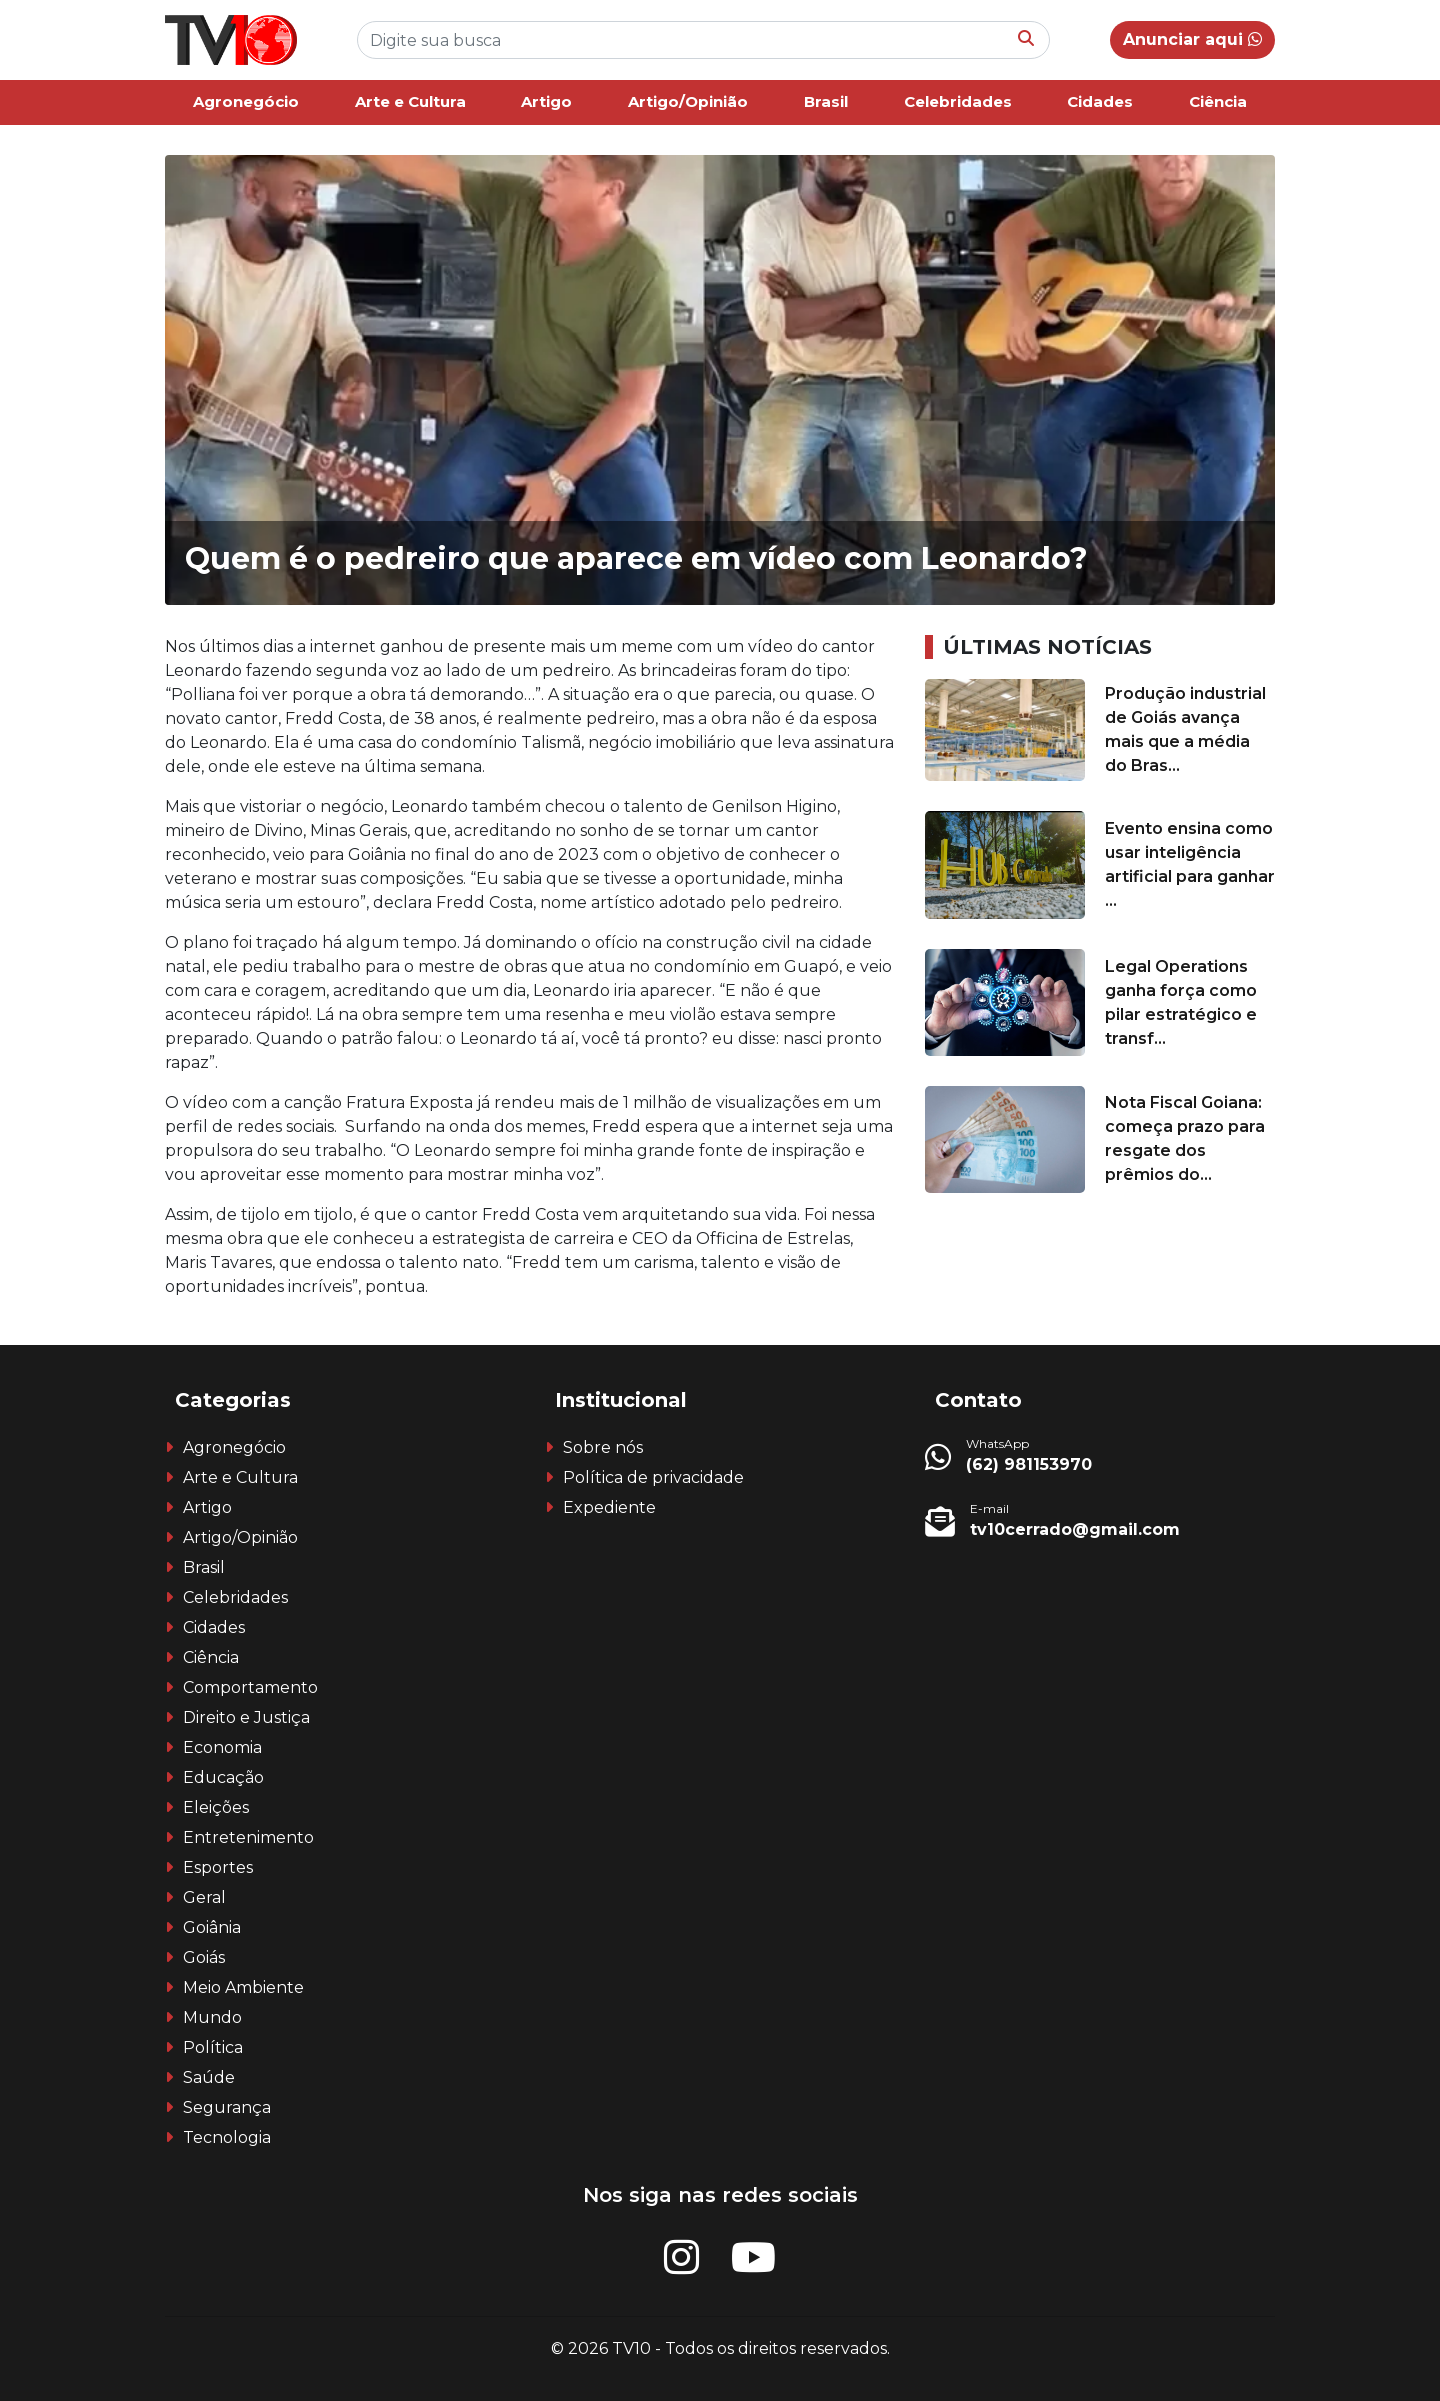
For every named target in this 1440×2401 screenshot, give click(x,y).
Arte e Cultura (410, 101)
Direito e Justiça (246, 1717)
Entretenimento (248, 1837)
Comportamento (250, 1687)
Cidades (1100, 101)
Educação (223, 1777)
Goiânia (212, 1927)
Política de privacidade (653, 1477)
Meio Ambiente (243, 1987)
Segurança (227, 2107)
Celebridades (958, 101)
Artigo (546, 101)
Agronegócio (246, 101)
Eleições (216, 1807)
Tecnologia (227, 2137)
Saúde (209, 2077)
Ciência (1218, 101)
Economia (222, 1747)
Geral (204, 1897)
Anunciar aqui (1192, 39)
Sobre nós (603, 1447)
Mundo (212, 2017)
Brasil (826, 101)
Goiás (204, 1957)
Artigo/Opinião (688, 101)
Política (213, 2047)
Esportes (218, 1867)
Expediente (609, 1507)
